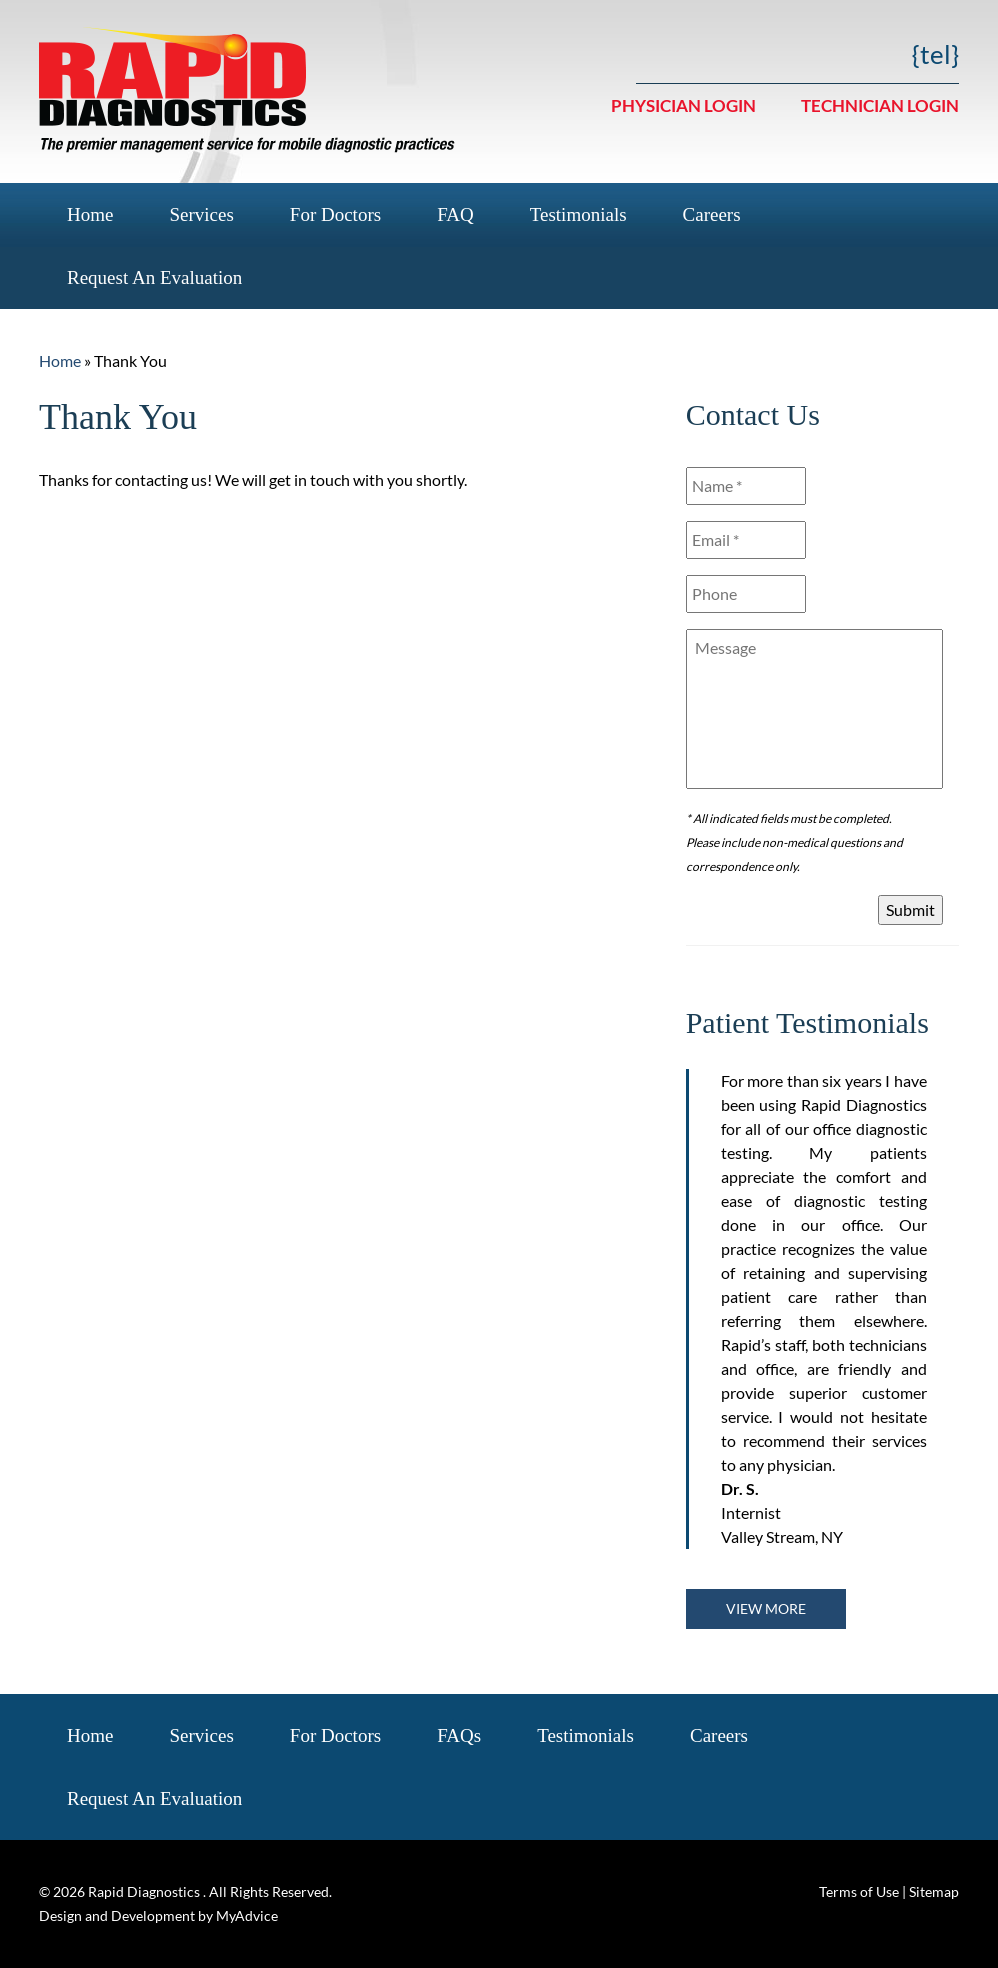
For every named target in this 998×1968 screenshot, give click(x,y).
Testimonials (578, 214)
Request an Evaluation (154, 277)
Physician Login (683, 105)
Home (90, 214)
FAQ (455, 214)
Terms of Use (859, 1891)
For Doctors (335, 214)
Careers (712, 214)
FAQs (459, 1735)
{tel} (935, 54)
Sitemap (934, 1891)
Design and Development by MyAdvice (158, 1915)
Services (201, 214)
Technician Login (880, 105)
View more (766, 1608)
